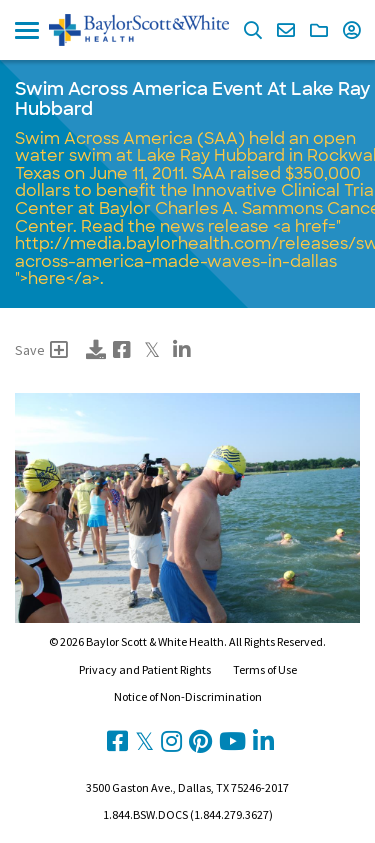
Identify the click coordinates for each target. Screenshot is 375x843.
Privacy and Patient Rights (145, 669)
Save (41, 350)
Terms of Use (265, 669)
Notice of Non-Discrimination (188, 696)
